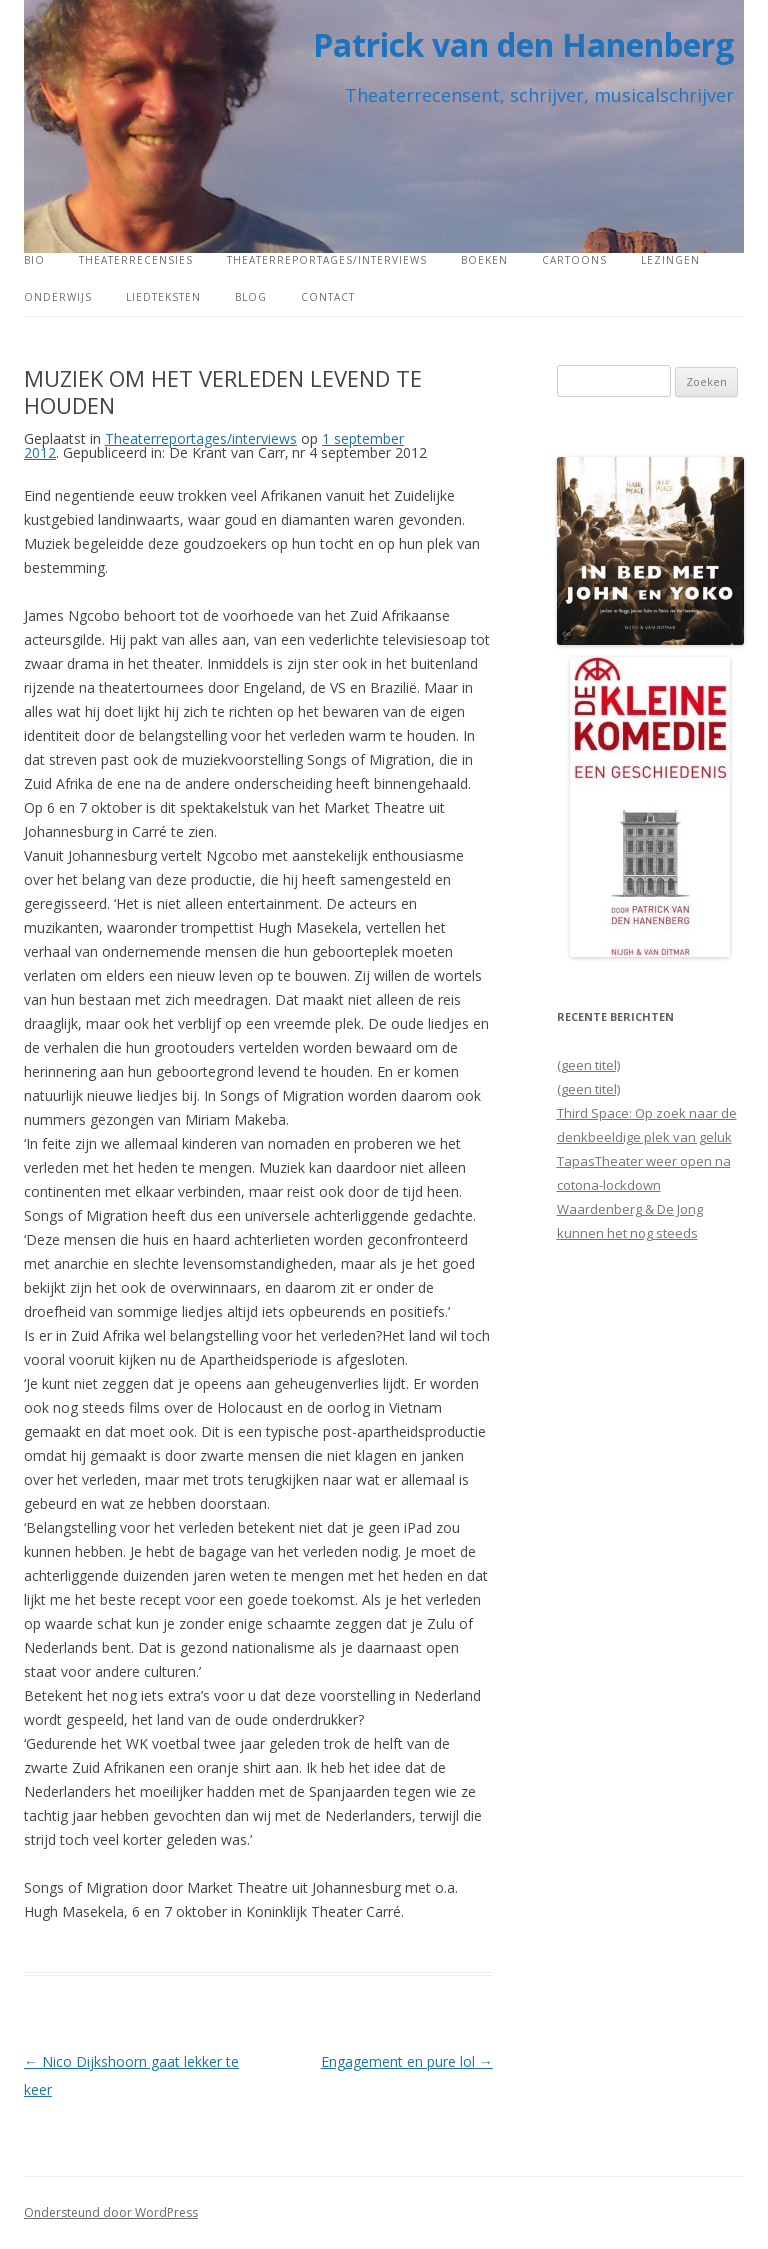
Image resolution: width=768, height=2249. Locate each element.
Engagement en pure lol (407, 2061)
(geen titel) (588, 1065)
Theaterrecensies (136, 260)
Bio (34, 260)
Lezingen (670, 260)
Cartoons (574, 260)
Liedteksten (163, 297)
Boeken (484, 260)
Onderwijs (58, 297)
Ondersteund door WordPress (111, 2212)
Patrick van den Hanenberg (523, 44)
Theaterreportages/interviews (327, 260)
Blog (251, 297)
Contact (328, 297)
